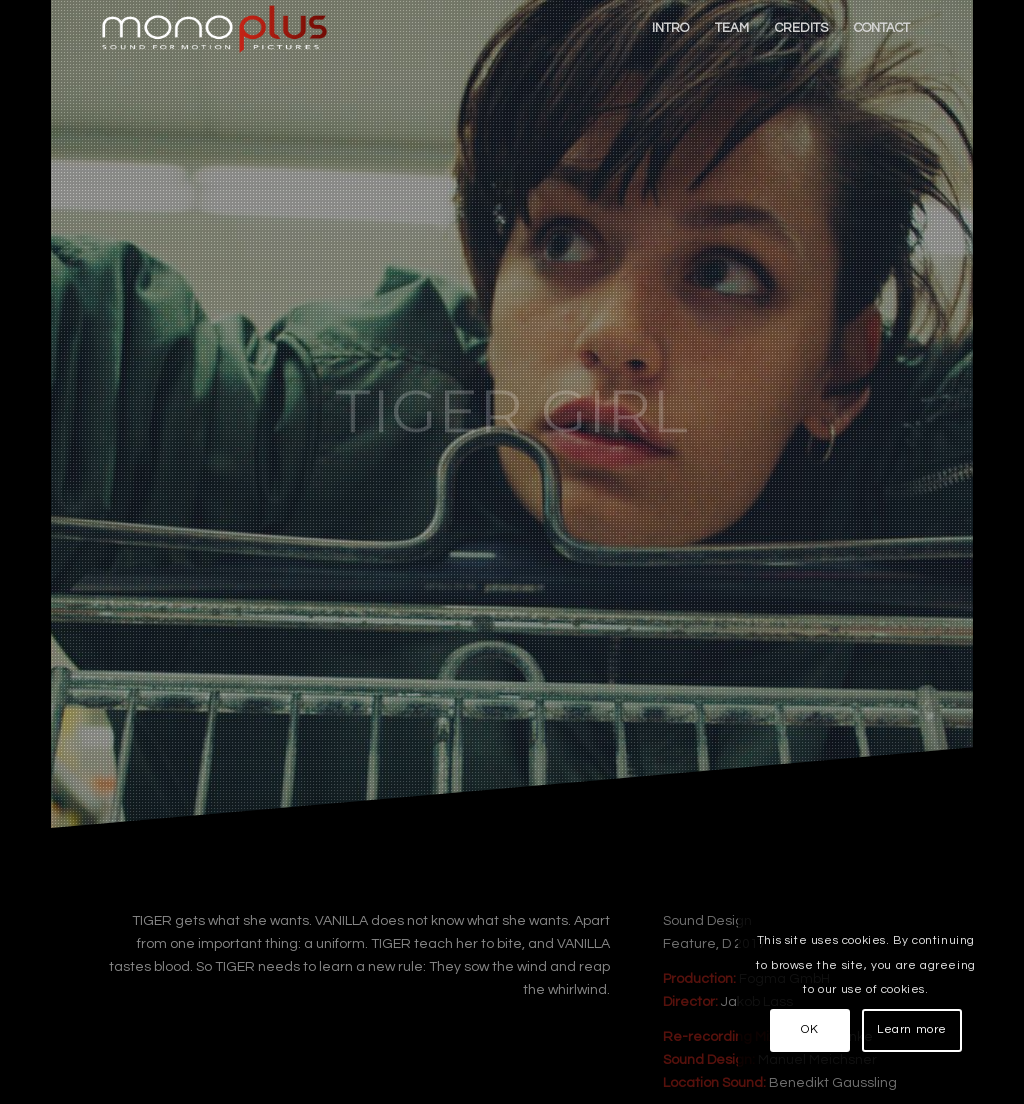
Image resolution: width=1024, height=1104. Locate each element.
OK (809, 1029)
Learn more (912, 1029)
